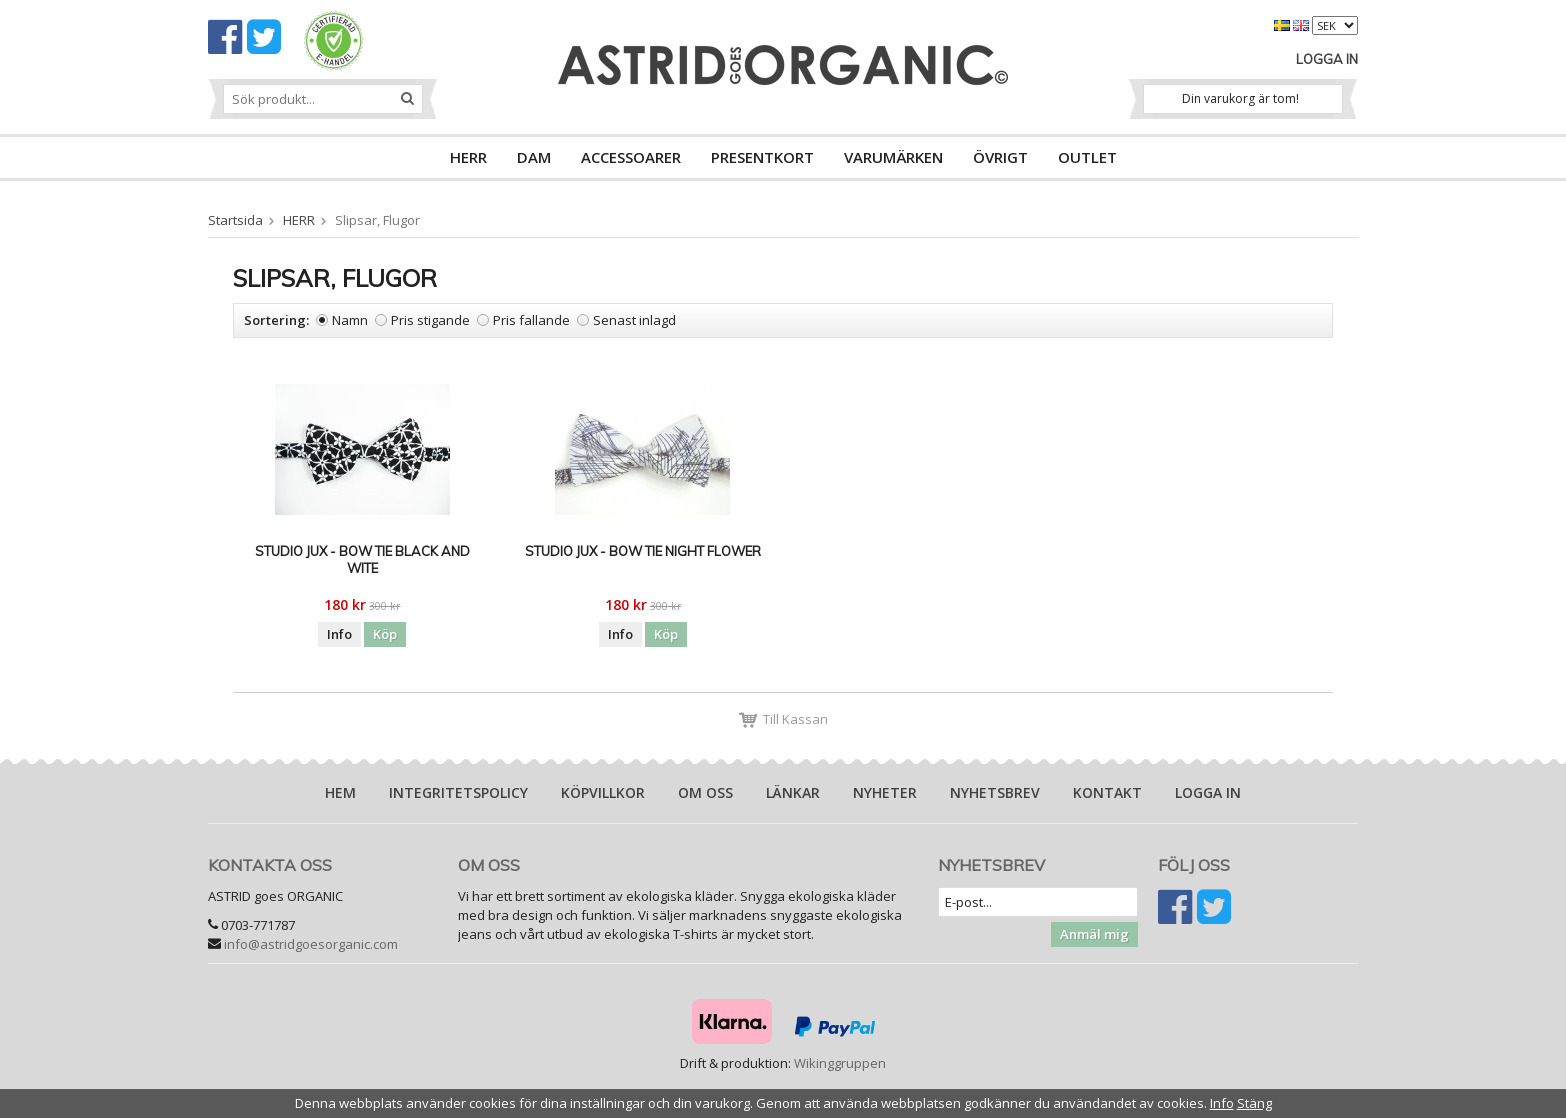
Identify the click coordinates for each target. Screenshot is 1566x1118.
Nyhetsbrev (995, 792)
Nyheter (885, 792)
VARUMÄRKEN (893, 157)
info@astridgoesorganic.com (311, 944)
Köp (385, 634)
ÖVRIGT (1000, 157)
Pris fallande (531, 320)
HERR (468, 157)
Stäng (1254, 1103)
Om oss (705, 792)
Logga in (1327, 59)
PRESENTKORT (762, 157)
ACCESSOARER (631, 157)
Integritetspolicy (458, 792)
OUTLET (1087, 157)
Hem (340, 792)
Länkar (793, 792)
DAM (534, 157)
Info (339, 634)
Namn (350, 320)
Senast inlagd (634, 320)
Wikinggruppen (840, 1063)
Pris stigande (430, 320)
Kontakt (1107, 792)
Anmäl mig (1094, 934)
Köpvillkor (603, 792)
